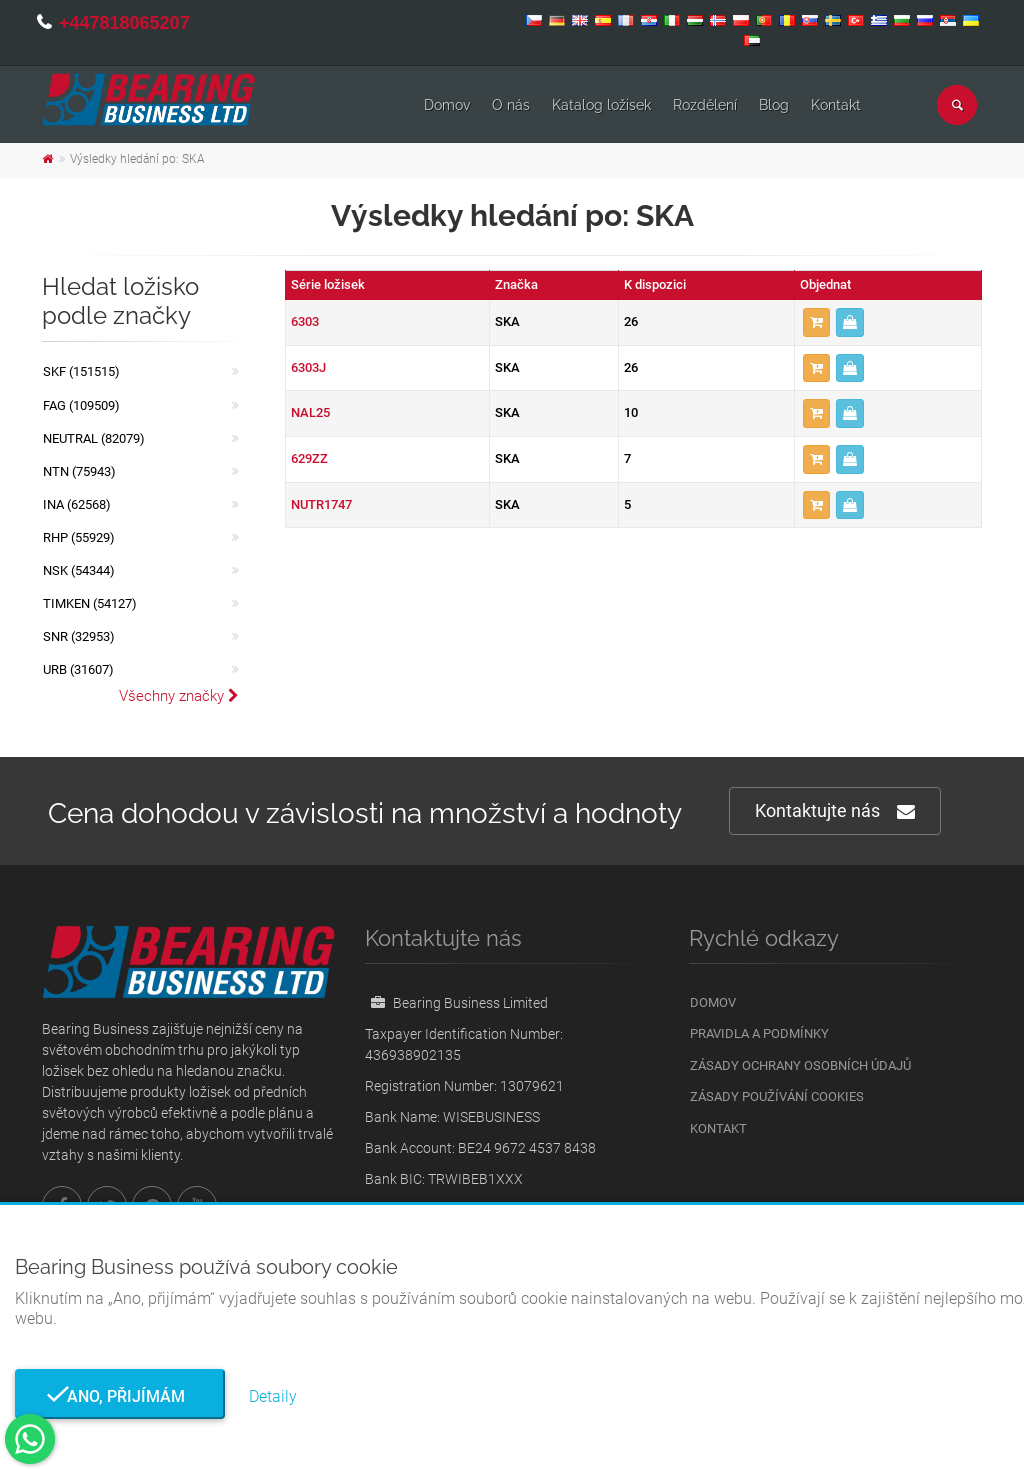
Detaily (273, 1396)
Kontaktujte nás (835, 811)
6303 (305, 321)
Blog (774, 105)
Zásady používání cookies (777, 1096)
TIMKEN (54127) (90, 603)
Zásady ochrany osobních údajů (800, 1065)
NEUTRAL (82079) (94, 438)
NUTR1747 (321, 504)
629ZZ (309, 458)
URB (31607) (78, 669)
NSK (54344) (79, 570)
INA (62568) (77, 504)
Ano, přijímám (120, 1396)
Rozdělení (705, 105)
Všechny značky (179, 696)
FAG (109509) (81, 405)
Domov (447, 105)
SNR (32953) (79, 636)
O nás (511, 105)
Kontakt (836, 105)
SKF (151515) (81, 371)
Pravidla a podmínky (759, 1033)
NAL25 (310, 412)
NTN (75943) (79, 471)
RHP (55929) (79, 537)
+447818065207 (124, 23)
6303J (308, 367)
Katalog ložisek (601, 105)
